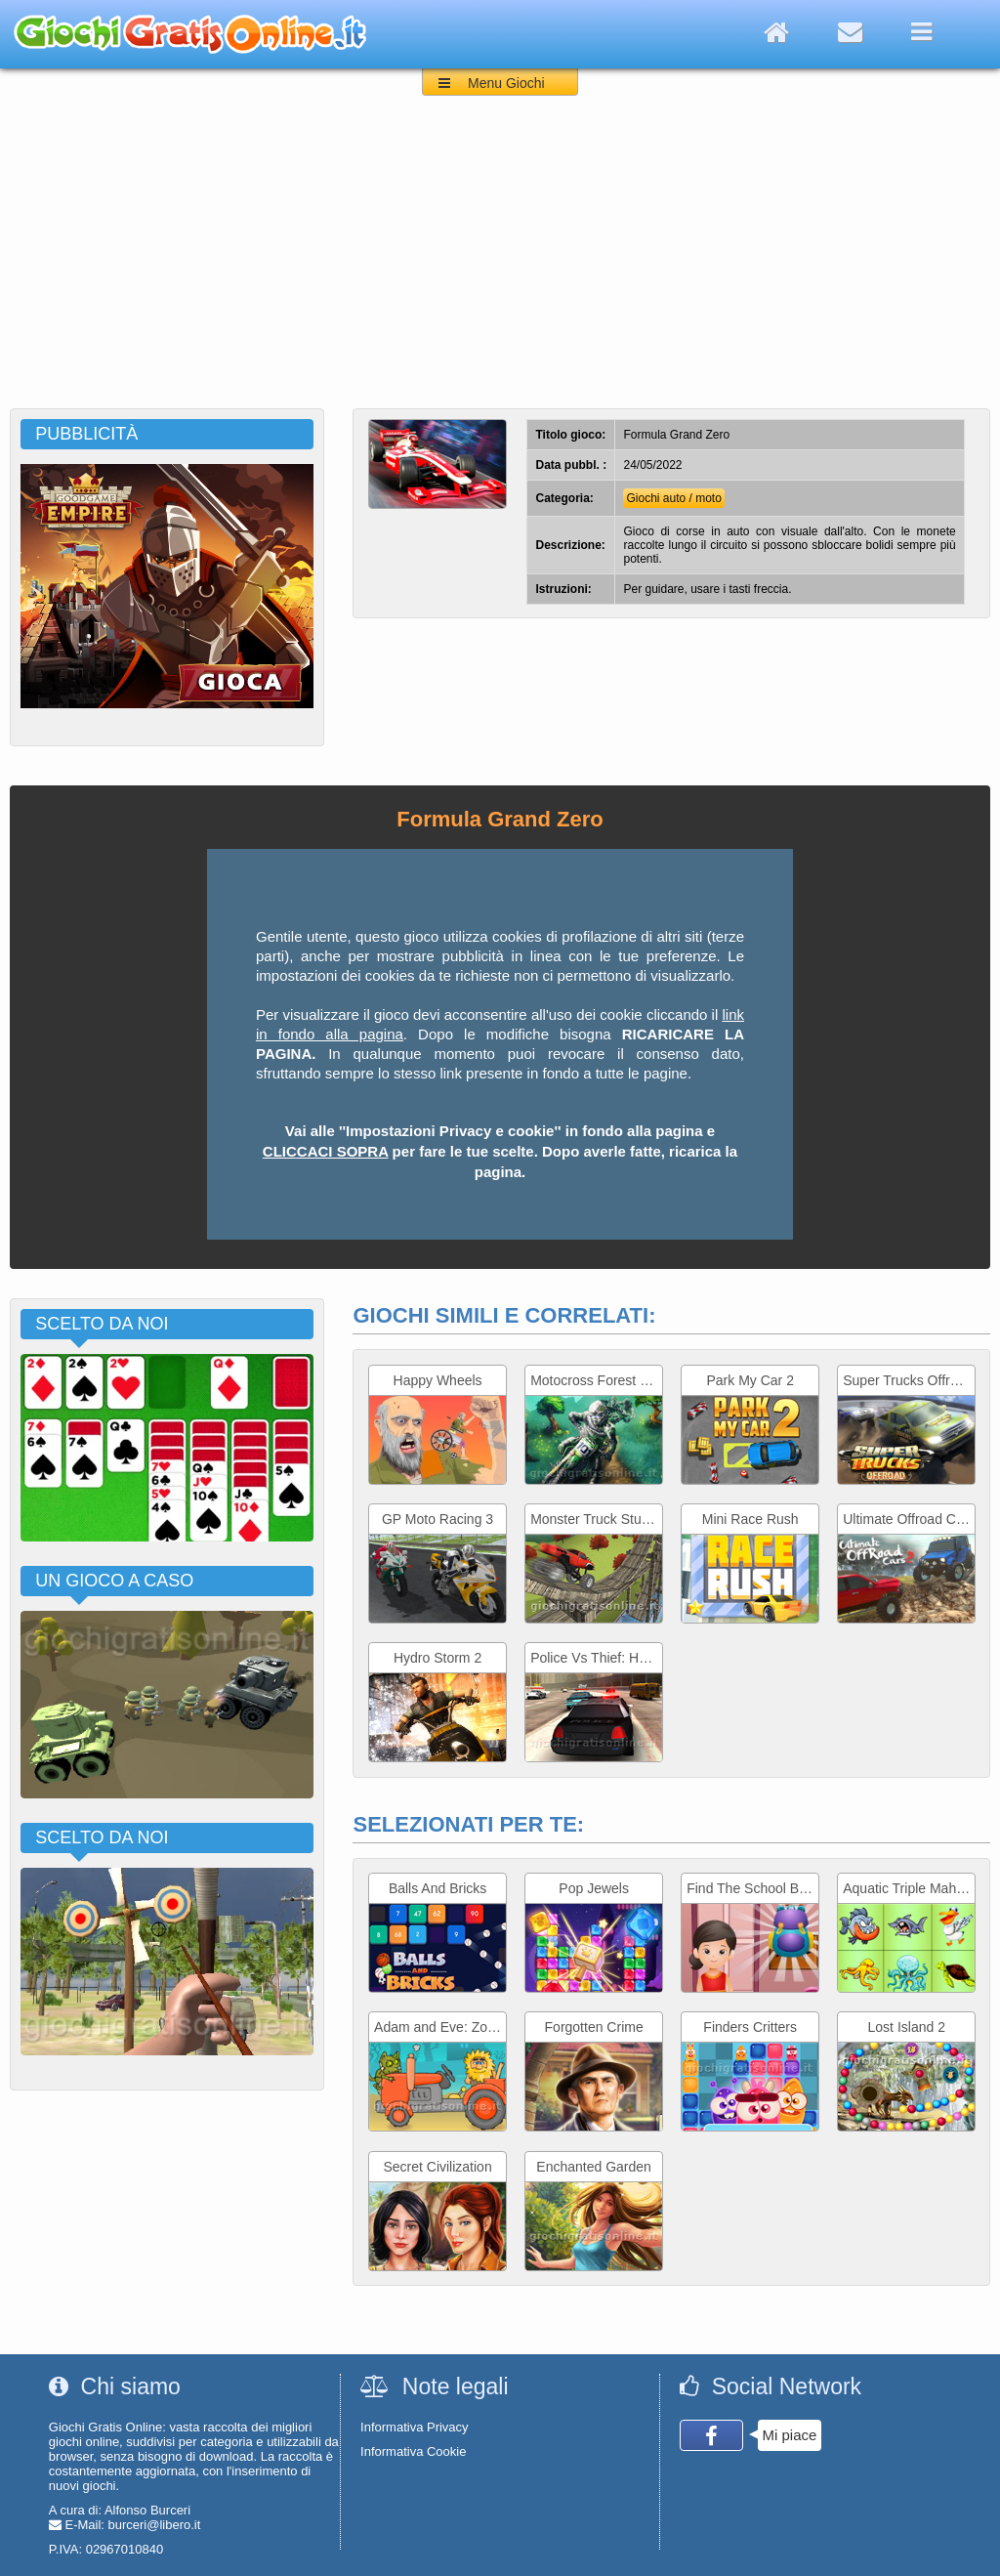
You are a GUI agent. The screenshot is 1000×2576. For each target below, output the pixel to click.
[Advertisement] (500, 262)
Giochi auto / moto (673, 498)
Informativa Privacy (414, 2427)
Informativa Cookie (413, 2451)
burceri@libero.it (154, 2524)
